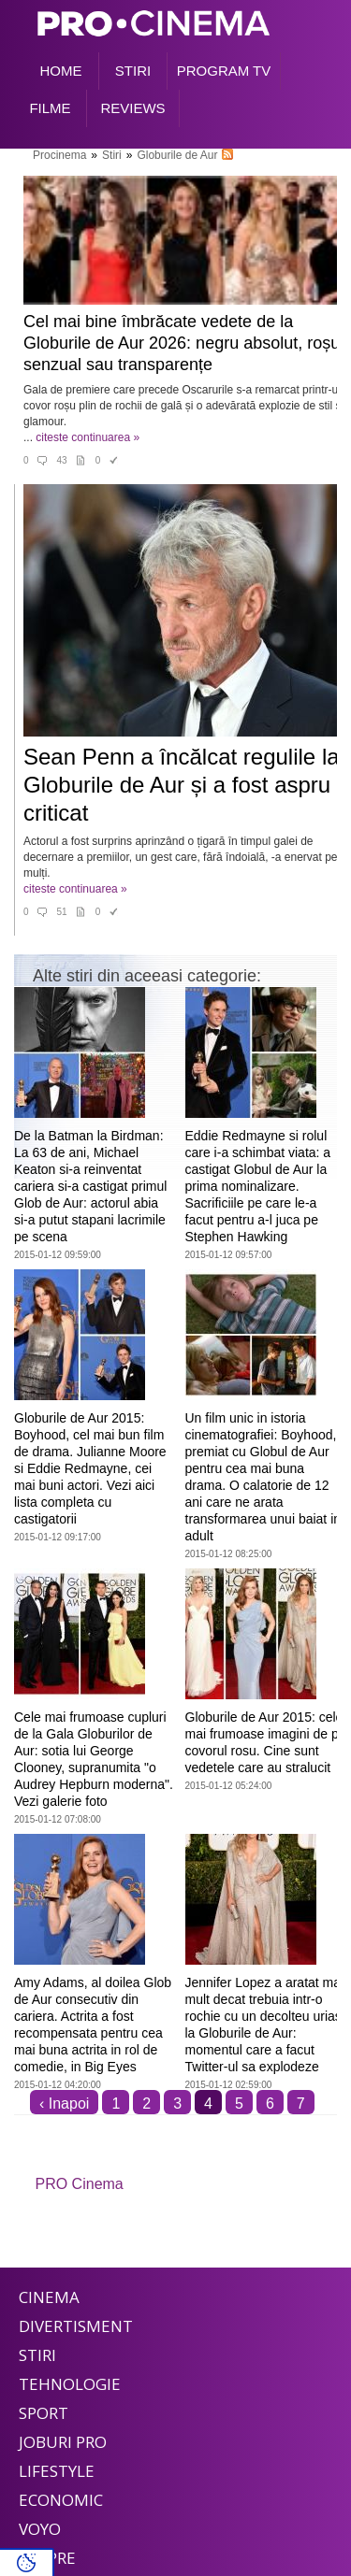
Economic (61, 2500)
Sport (43, 2413)
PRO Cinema (80, 2184)
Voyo (40, 2529)
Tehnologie (70, 2384)
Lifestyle (57, 2471)
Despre (47, 2558)
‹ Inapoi (64, 2103)
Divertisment (76, 2326)
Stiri (37, 2355)
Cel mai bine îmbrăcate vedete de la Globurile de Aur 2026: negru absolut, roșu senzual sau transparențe (181, 343)
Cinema (49, 2297)
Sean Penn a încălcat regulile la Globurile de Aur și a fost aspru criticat (181, 784)
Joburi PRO (63, 2442)
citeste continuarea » (87, 437)
